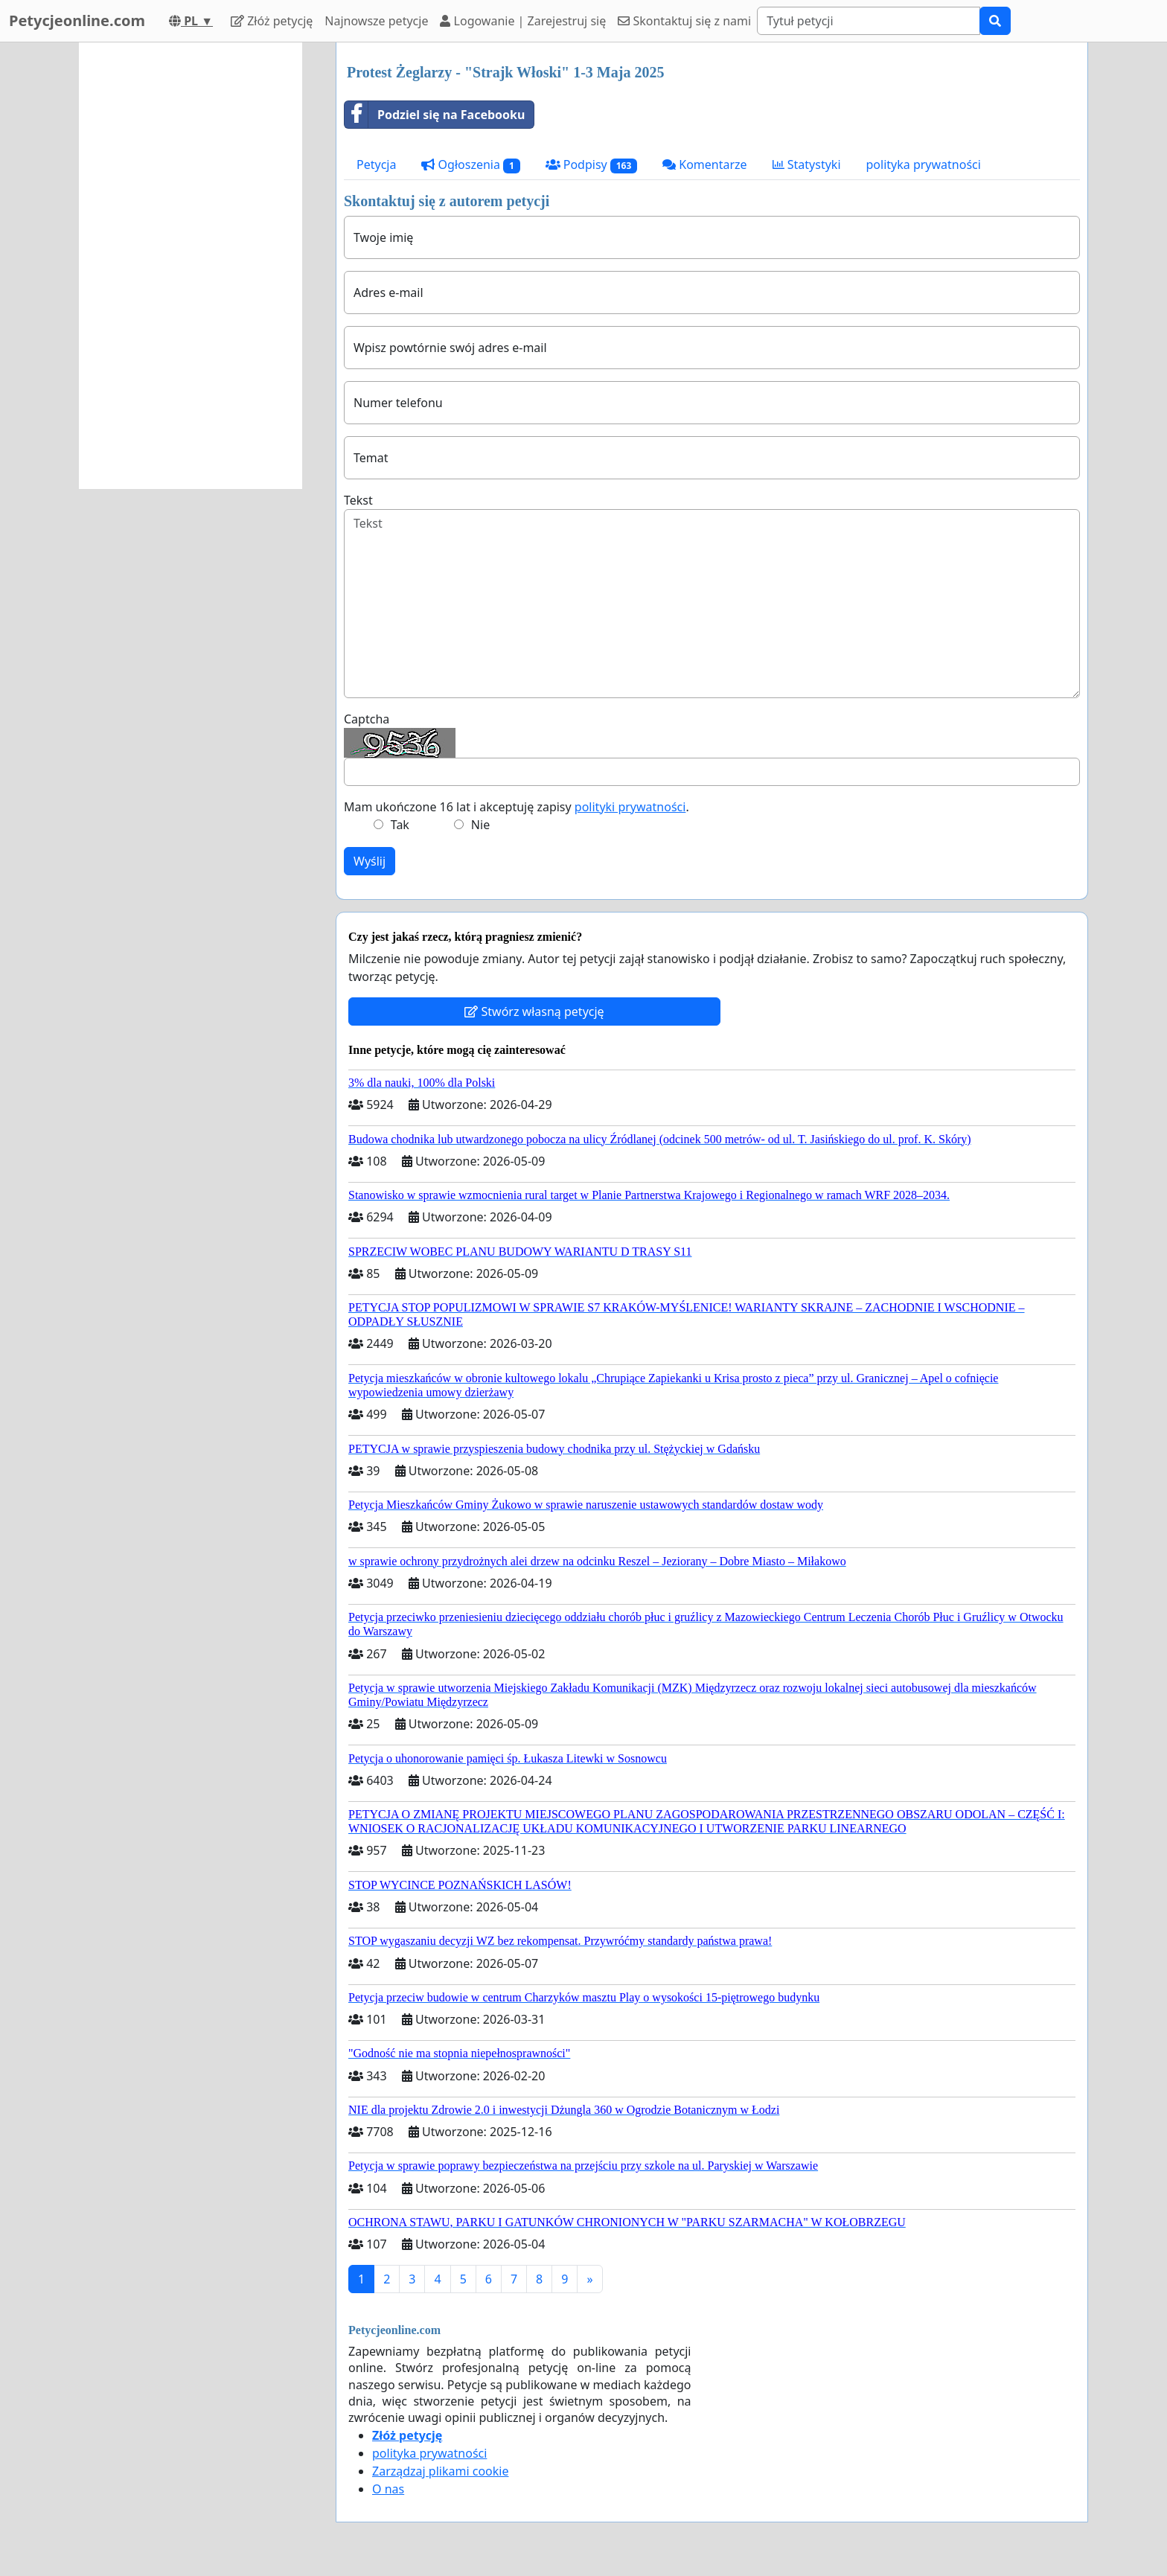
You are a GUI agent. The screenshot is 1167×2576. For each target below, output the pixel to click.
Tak (400, 824)
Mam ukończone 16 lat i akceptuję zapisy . (516, 807)
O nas (388, 2489)
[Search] (868, 21)
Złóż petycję (272, 21)
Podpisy (592, 164)
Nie (480, 824)
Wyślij (370, 861)
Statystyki (807, 164)
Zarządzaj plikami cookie (440, 2471)
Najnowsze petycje (376, 21)
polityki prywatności (630, 807)
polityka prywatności (923, 164)
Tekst (358, 500)
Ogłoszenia (470, 164)
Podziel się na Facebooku (435, 114)
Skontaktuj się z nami (684, 21)
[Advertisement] (190, 265)
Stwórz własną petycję (534, 1011)
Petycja (376, 164)
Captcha (366, 719)
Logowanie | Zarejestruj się (523, 21)
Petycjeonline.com (77, 20)
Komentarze (704, 164)
